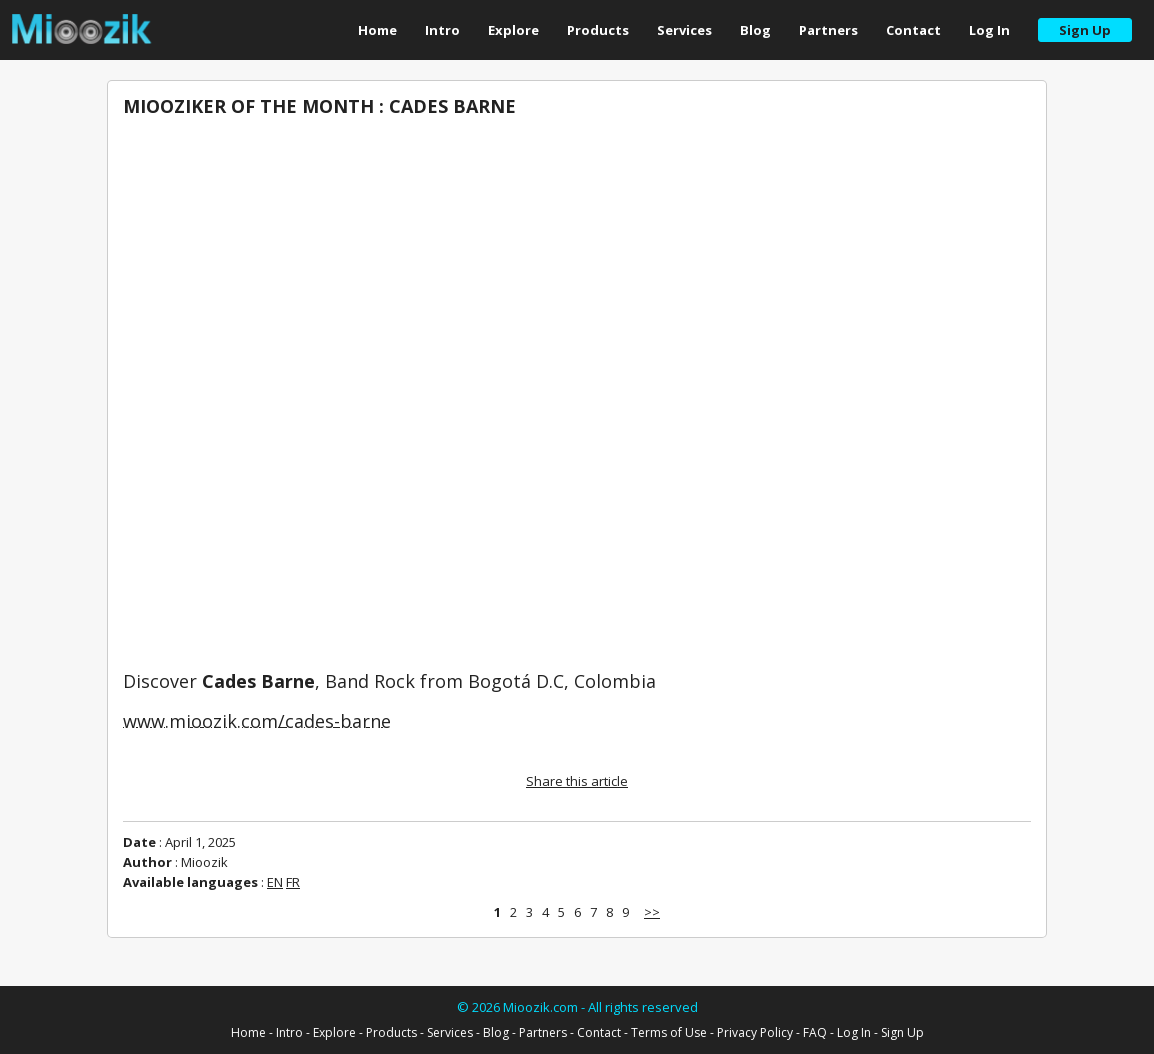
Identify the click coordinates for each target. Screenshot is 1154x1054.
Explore (513, 30)
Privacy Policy (755, 1032)
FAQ (815, 1032)
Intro (442, 30)
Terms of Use (669, 1032)
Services (684, 30)
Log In (989, 30)
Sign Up (902, 1032)
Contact (913, 30)
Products (598, 30)
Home (377, 30)
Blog (755, 30)
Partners (828, 30)
